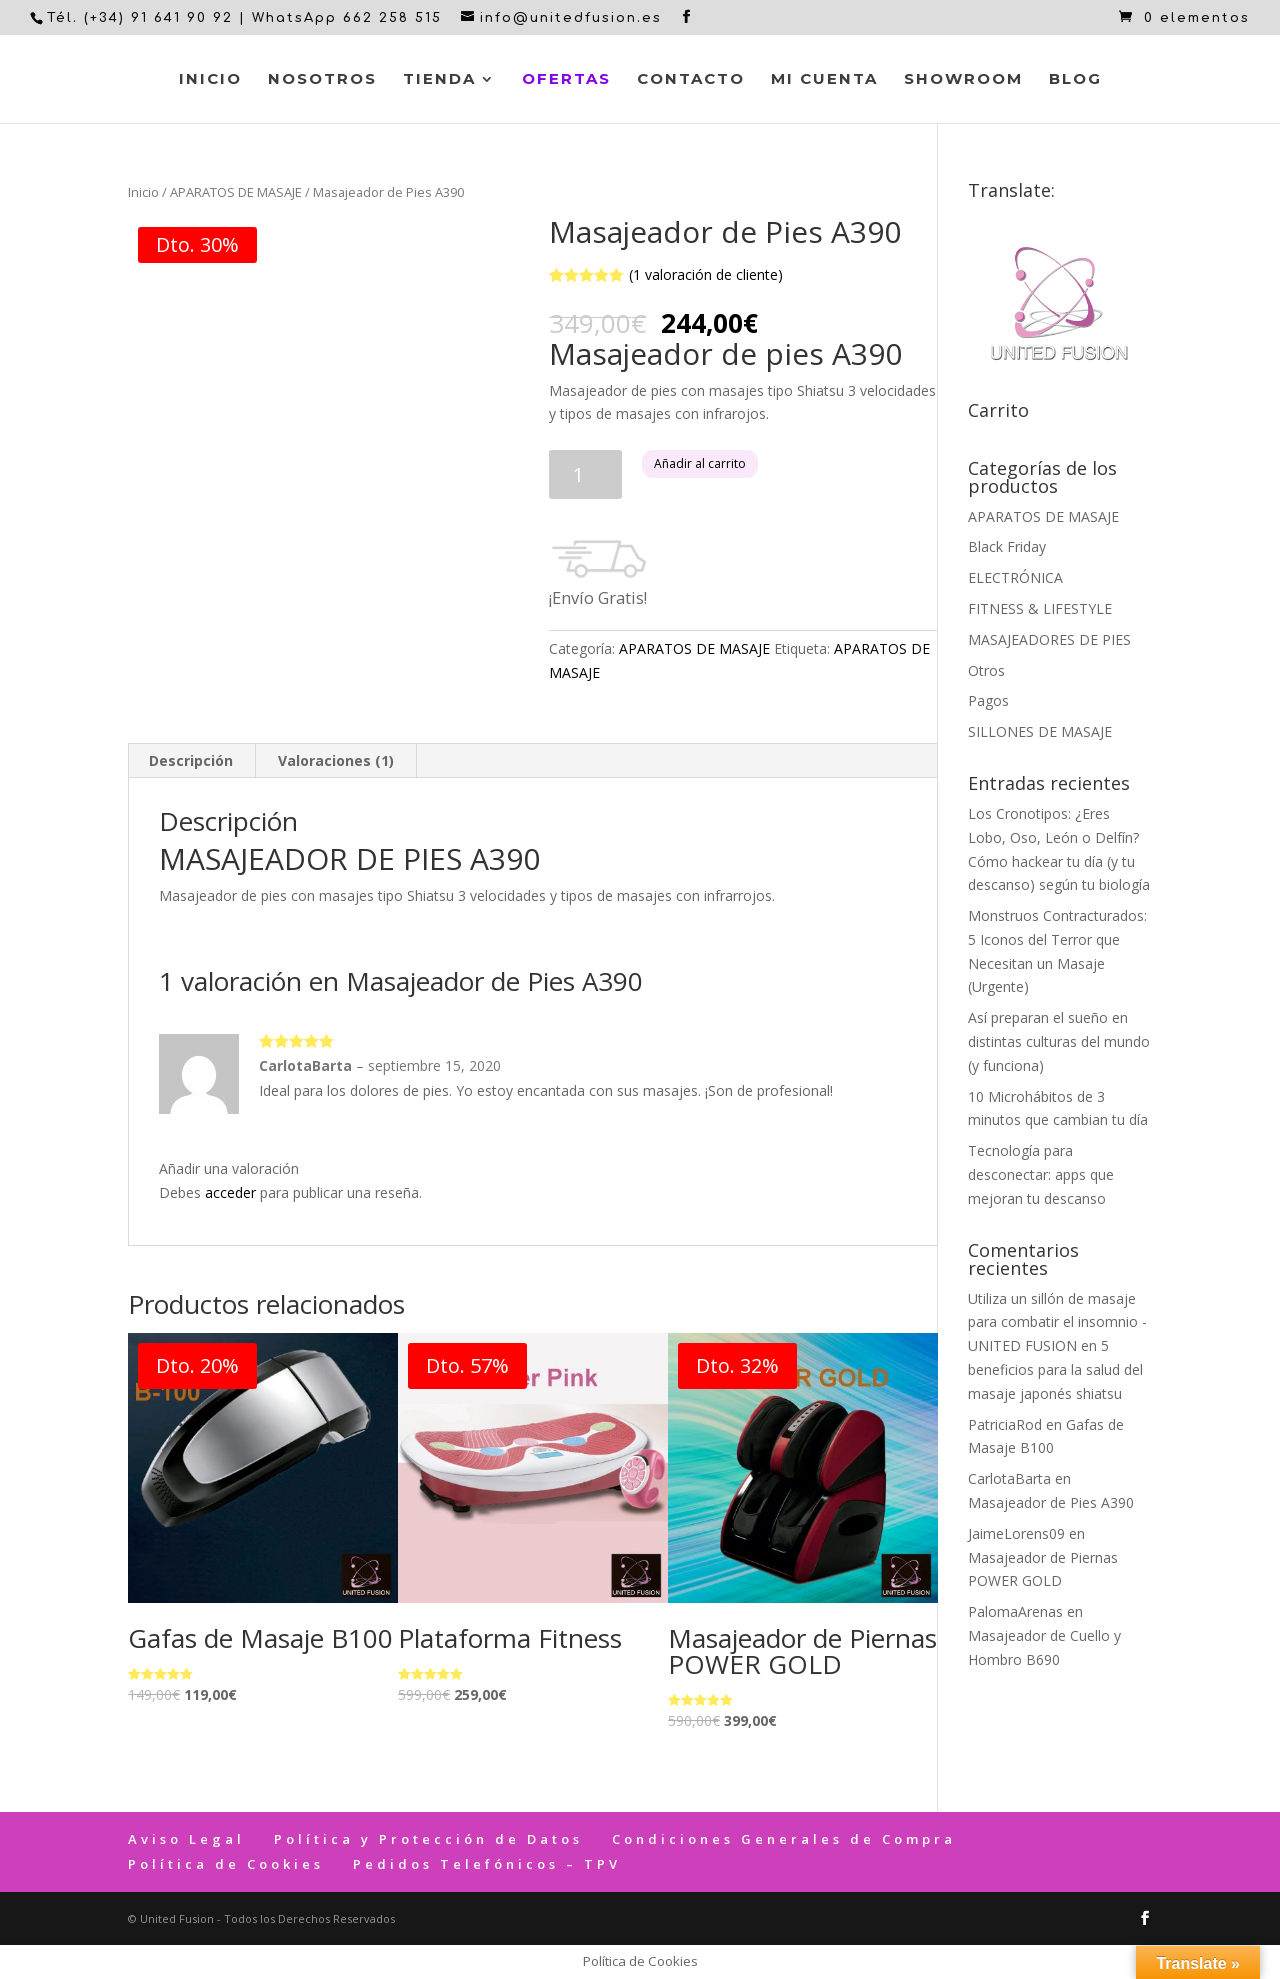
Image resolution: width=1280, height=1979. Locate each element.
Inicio (210, 80)
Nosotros (322, 80)
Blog (1075, 80)
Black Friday (1007, 546)
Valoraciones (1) (336, 760)
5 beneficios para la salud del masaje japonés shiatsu (1055, 1369)
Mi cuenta (824, 80)
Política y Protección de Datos (428, 1839)
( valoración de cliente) (706, 274)
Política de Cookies (226, 1864)
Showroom (963, 80)
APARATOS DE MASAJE (236, 192)
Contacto (691, 80)
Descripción (191, 760)
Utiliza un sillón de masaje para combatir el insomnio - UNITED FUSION (1057, 1322)
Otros (986, 670)
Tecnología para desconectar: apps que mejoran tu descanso (1041, 1174)
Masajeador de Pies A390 (1051, 1502)
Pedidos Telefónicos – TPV (487, 1864)
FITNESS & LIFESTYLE (1040, 608)
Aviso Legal (186, 1839)
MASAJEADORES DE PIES (1049, 639)
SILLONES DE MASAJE (1040, 731)
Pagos (988, 700)
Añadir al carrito (700, 463)
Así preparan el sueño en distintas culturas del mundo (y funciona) (1059, 1041)
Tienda (439, 80)
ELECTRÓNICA (1015, 577)
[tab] (191, 761)
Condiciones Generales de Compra (784, 1839)
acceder (230, 1192)
